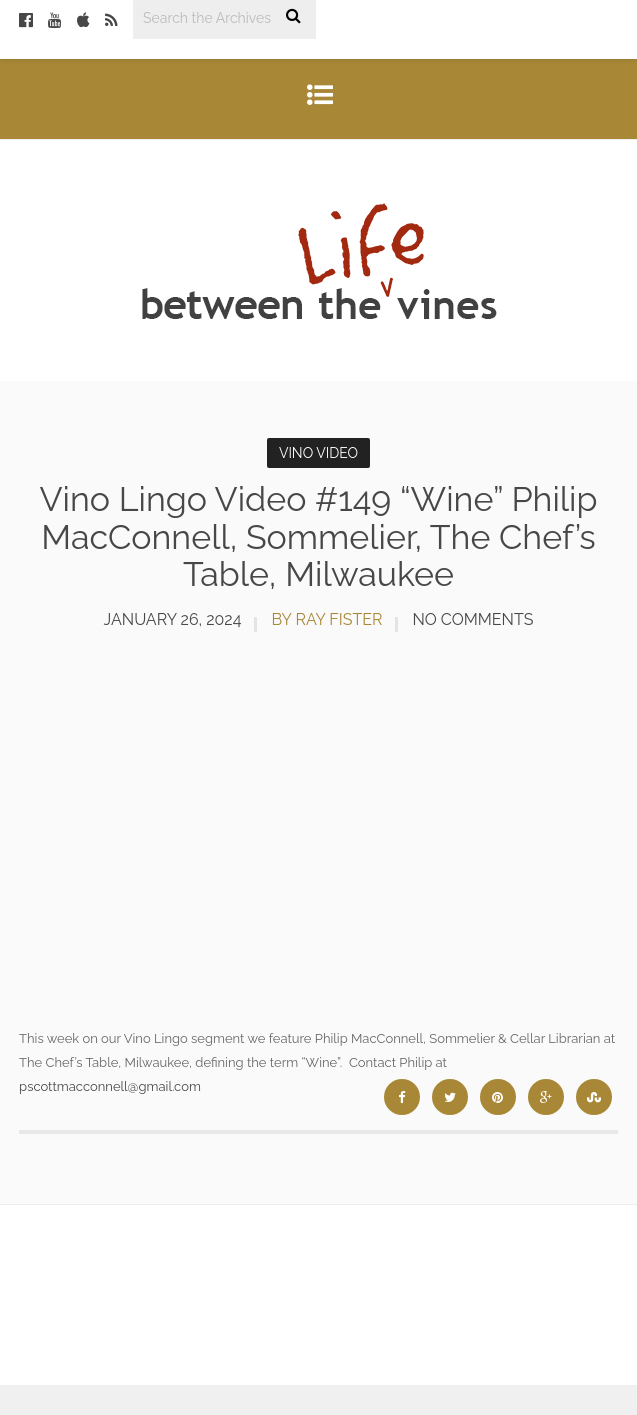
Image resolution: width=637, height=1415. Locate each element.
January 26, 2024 (173, 619)
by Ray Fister (326, 619)
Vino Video (318, 453)
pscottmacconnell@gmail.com (110, 1086)
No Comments (472, 619)
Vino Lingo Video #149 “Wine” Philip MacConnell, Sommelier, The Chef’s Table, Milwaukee (319, 536)
